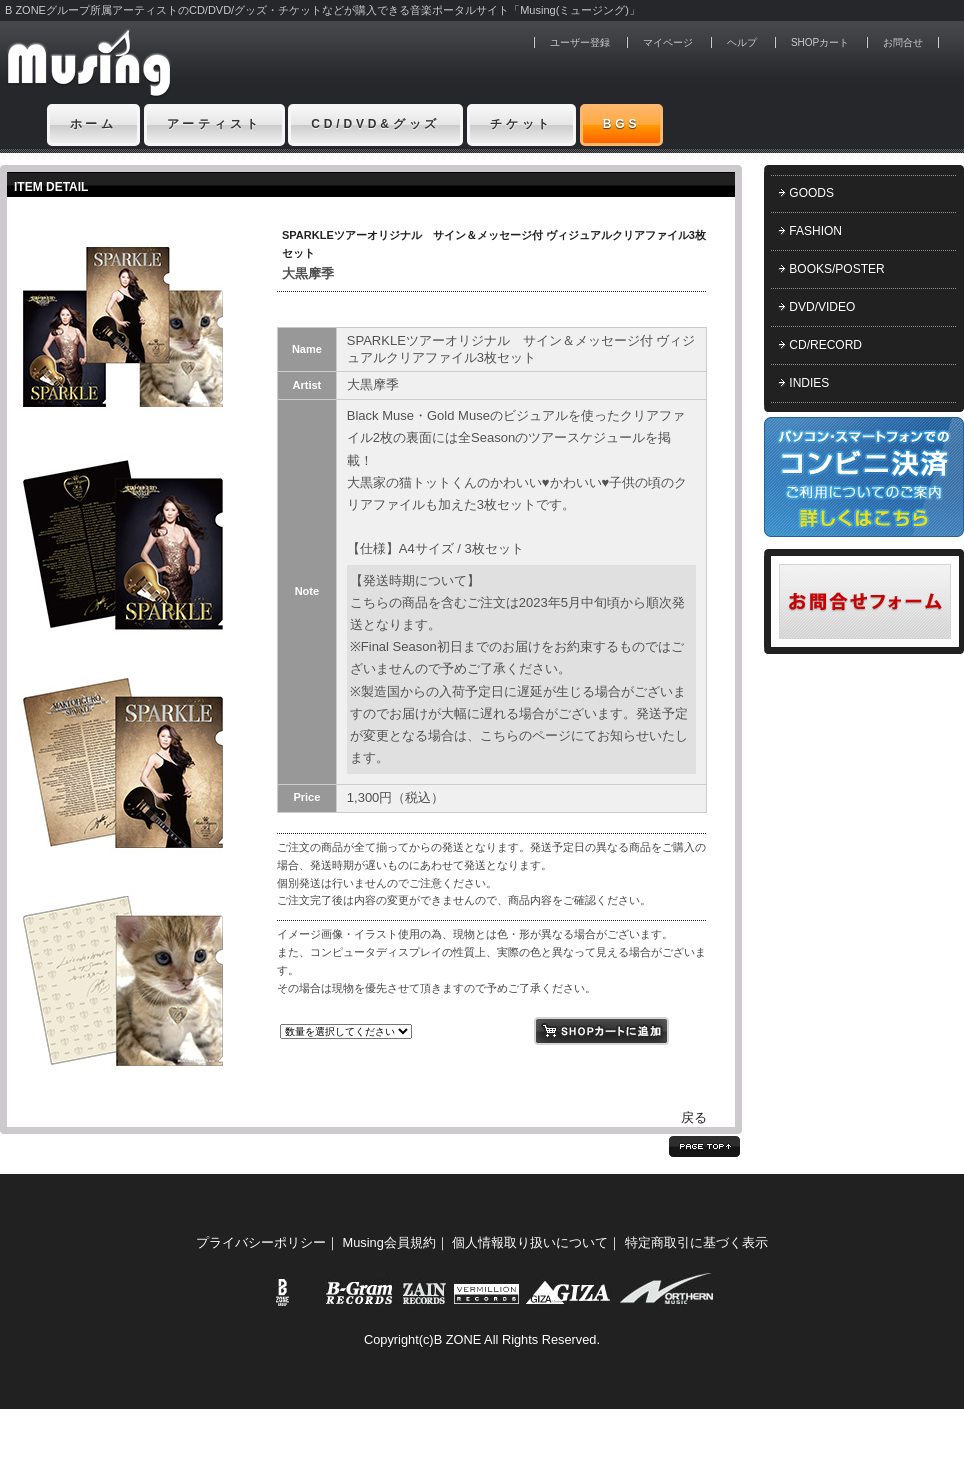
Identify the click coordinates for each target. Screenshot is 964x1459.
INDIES (809, 383)
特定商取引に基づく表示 (696, 1242)
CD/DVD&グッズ (375, 124)
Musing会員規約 (389, 1242)
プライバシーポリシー (261, 1242)
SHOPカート (820, 42)
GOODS (811, 193)
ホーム (94, 124)
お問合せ (903, 42)
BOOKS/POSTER (836, 269)
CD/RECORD (825, 345)
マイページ (668, 42)
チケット (521, 124)
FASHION (815, 231)
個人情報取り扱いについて (530, 1242)
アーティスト (214, 124)
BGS (622, 124)
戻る (694, 1117)
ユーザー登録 (580, 42)
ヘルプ (742, 42)
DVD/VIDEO (822, 307)
